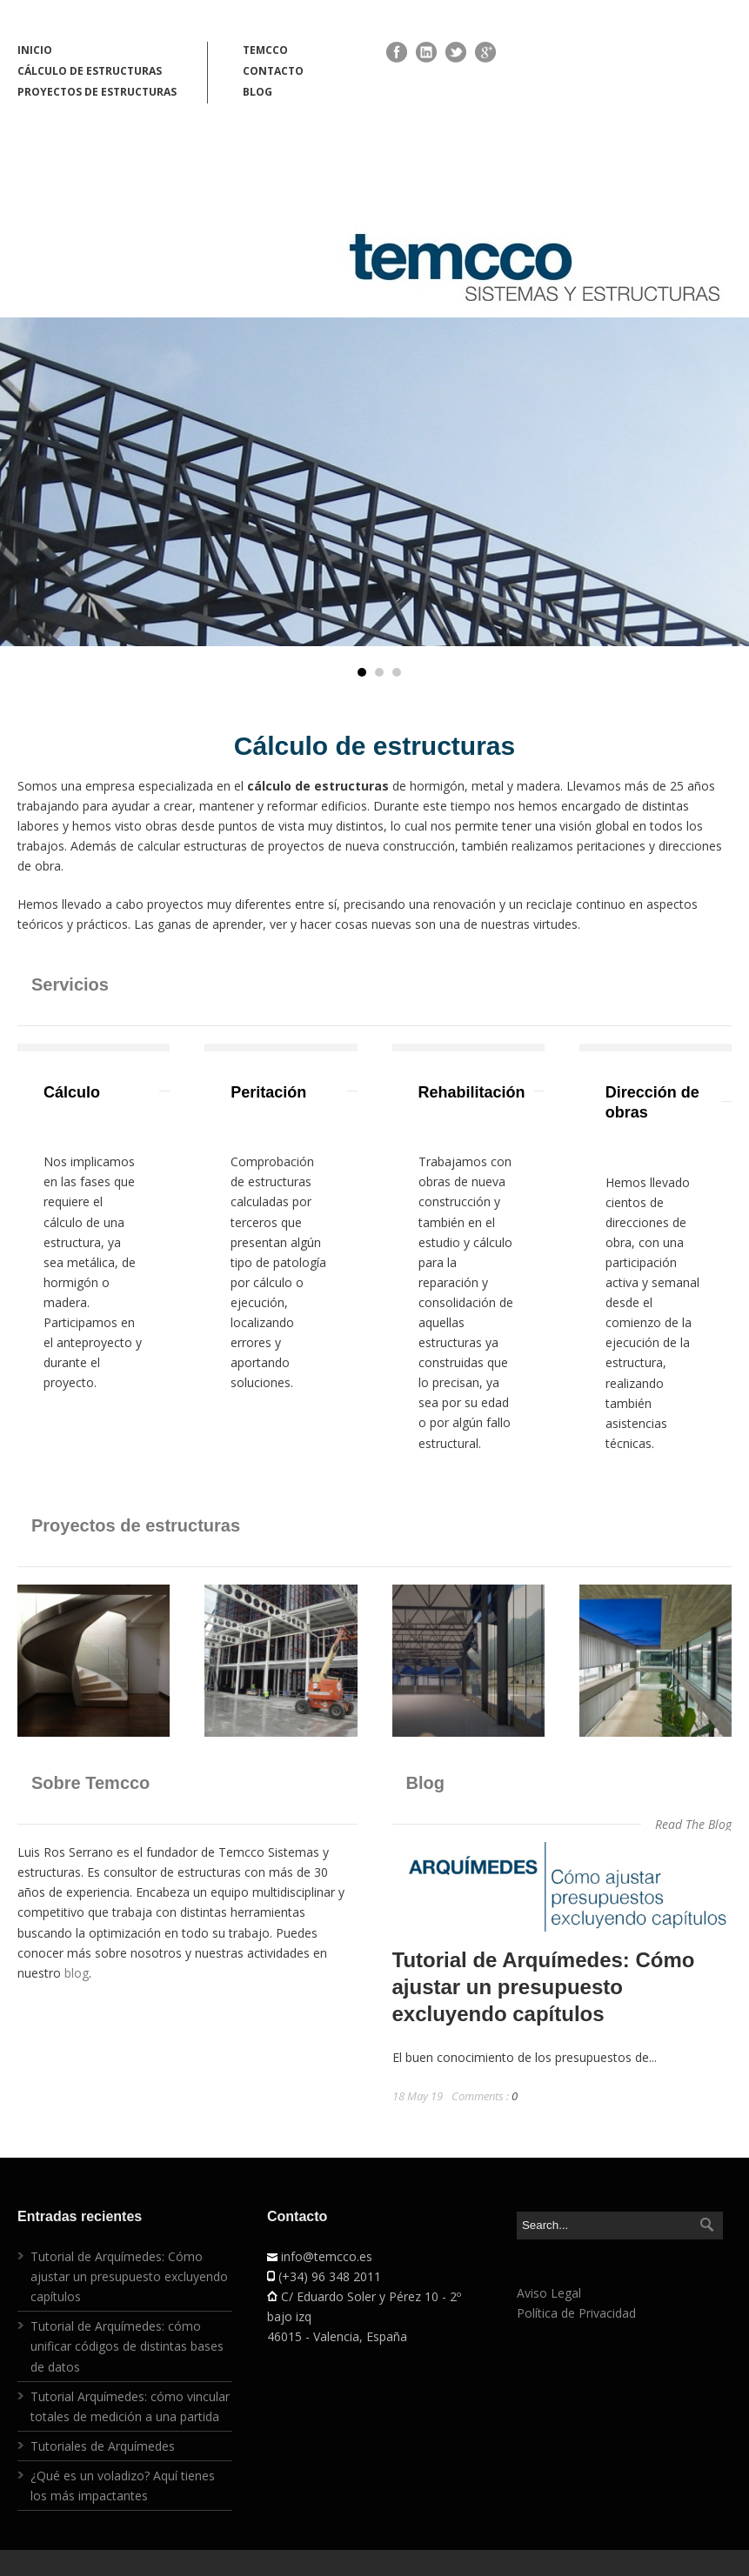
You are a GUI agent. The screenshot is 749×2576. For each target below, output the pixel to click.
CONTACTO (273, 70)
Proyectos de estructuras (135, 1525)
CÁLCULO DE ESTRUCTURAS (89, 70)
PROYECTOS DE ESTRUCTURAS (97, 91)
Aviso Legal (549, 2293)
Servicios (70, 984)
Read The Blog (693, 1824)
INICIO (34, 50)
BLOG (257, 91)
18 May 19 (417, 2096)
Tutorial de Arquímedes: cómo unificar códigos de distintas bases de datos (127, 2346)
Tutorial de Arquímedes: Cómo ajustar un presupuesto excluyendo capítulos (543, 1986)
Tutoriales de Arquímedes (102, 2446)
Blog (425, 1782)
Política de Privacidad (576, 2313)
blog (76, 1973)
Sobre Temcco (90, 1782)
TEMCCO (265, 50)
